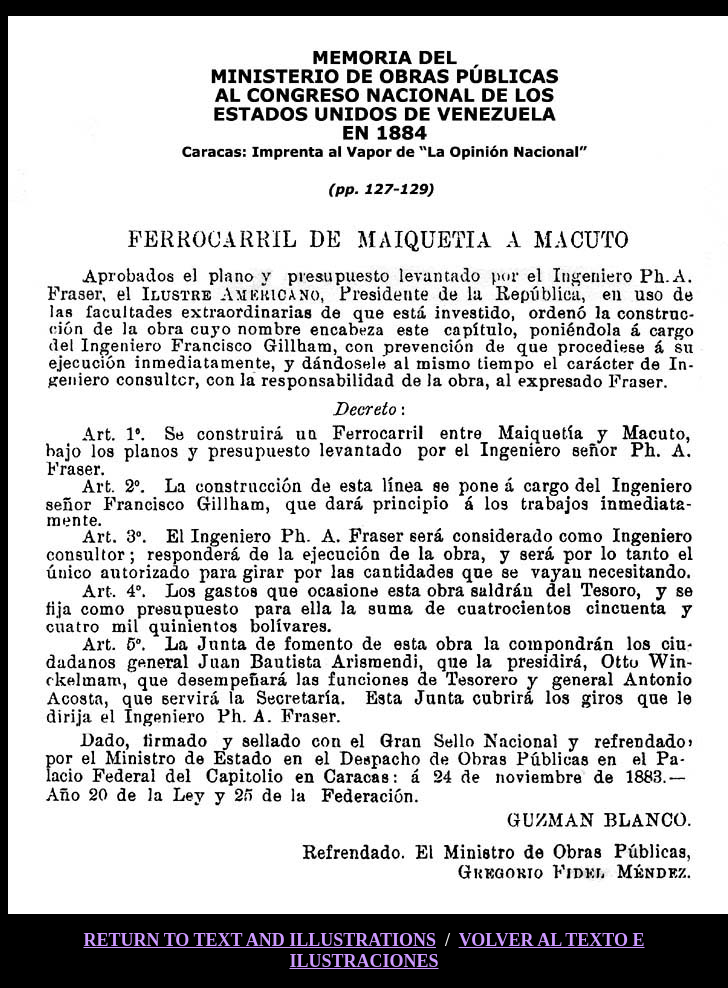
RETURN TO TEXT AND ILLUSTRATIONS (259, 940)
